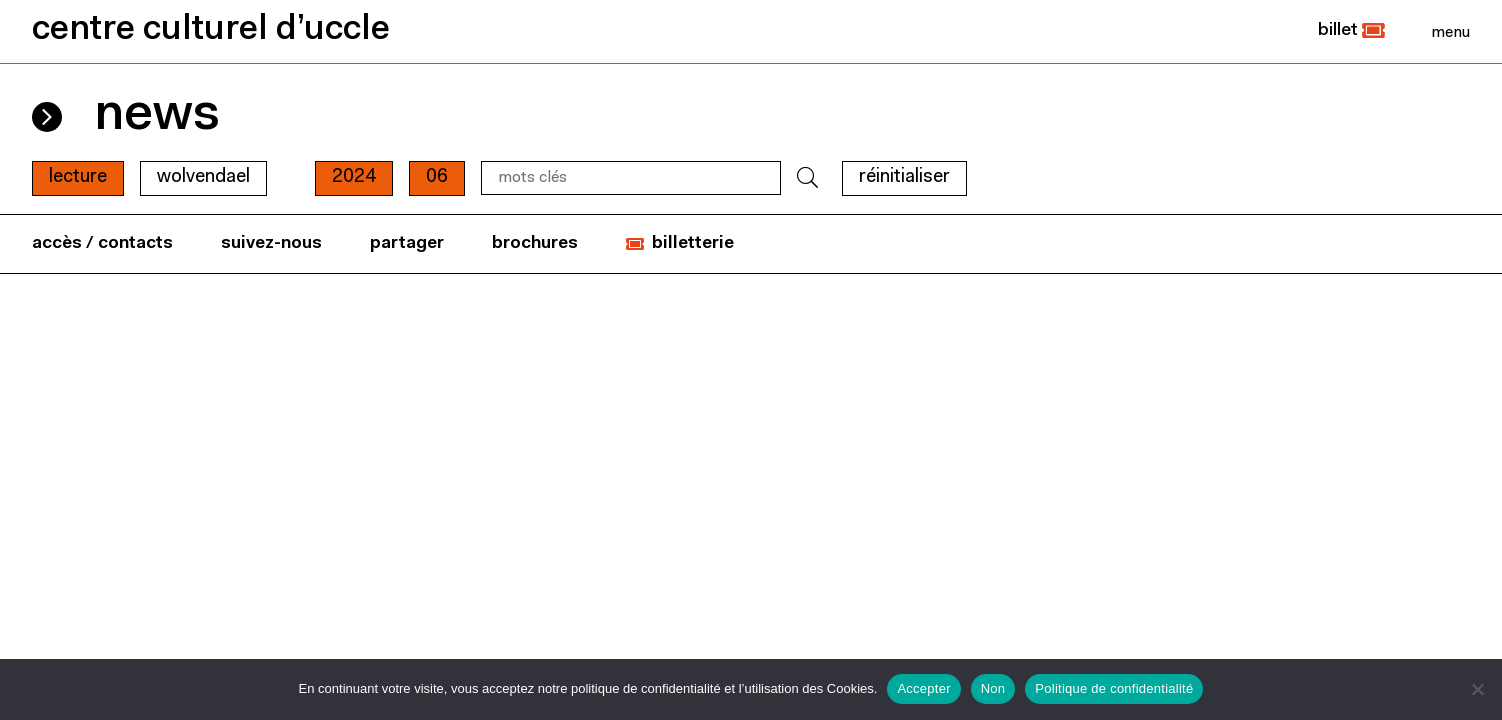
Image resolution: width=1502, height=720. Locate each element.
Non (993, 688)
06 (437, 177)
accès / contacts (102, 243)
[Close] (1450, 32)
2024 (354, 177)
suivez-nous (271, 243)
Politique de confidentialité (1114, 688)
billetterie (693, 243)
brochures (535, 243)
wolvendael (203, 177)
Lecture (78, 177)
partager (407, 243)
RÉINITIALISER (904, 177)
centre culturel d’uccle (211, 30)
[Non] (1477, 689)
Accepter (923, 688)
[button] (1351, 31)
